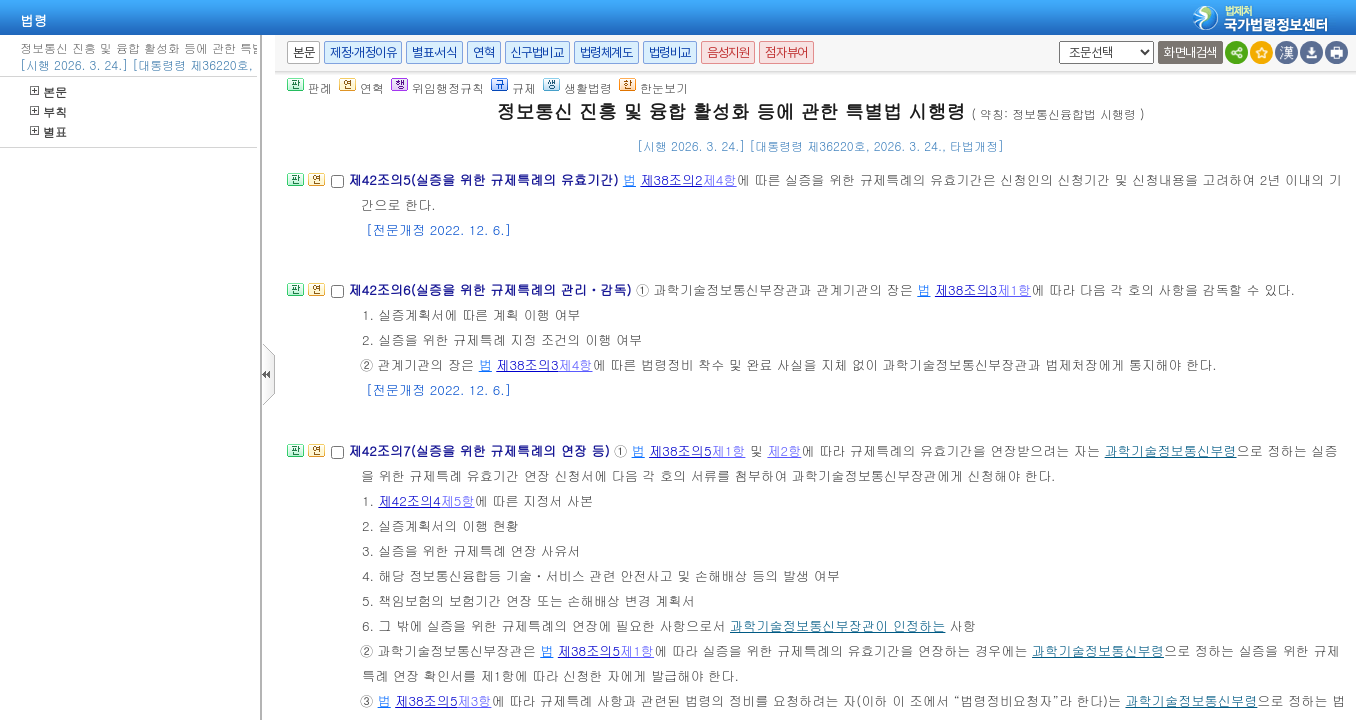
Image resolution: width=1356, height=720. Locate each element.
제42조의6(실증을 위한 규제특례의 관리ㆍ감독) (492, 289)
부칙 (48, 111)
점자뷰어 (786, 52)
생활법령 (577, 87)
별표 (48, 131)
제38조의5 (680, 450)
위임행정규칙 (437, 87)
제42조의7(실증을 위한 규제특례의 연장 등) (481, 450)
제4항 (720, 179)
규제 (513, 87)
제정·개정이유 (363, 52)
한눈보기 (653, 87)
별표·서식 (434, 52)
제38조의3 (966, 289)
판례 (309, 87)
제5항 (458, 500)
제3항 (474, 700)
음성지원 (728, 52)
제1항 (1014, 289)
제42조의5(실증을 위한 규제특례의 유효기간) (485, 179)
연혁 (483, 52)
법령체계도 (606, 52)
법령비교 (670, 52)
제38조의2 (671, 179)
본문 (48, 91)
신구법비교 (537, 52)
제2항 (784, 450)
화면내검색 (1190, 52)
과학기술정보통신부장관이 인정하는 (837, 625)
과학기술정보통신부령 (1171, 450)
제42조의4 (409, 500)
